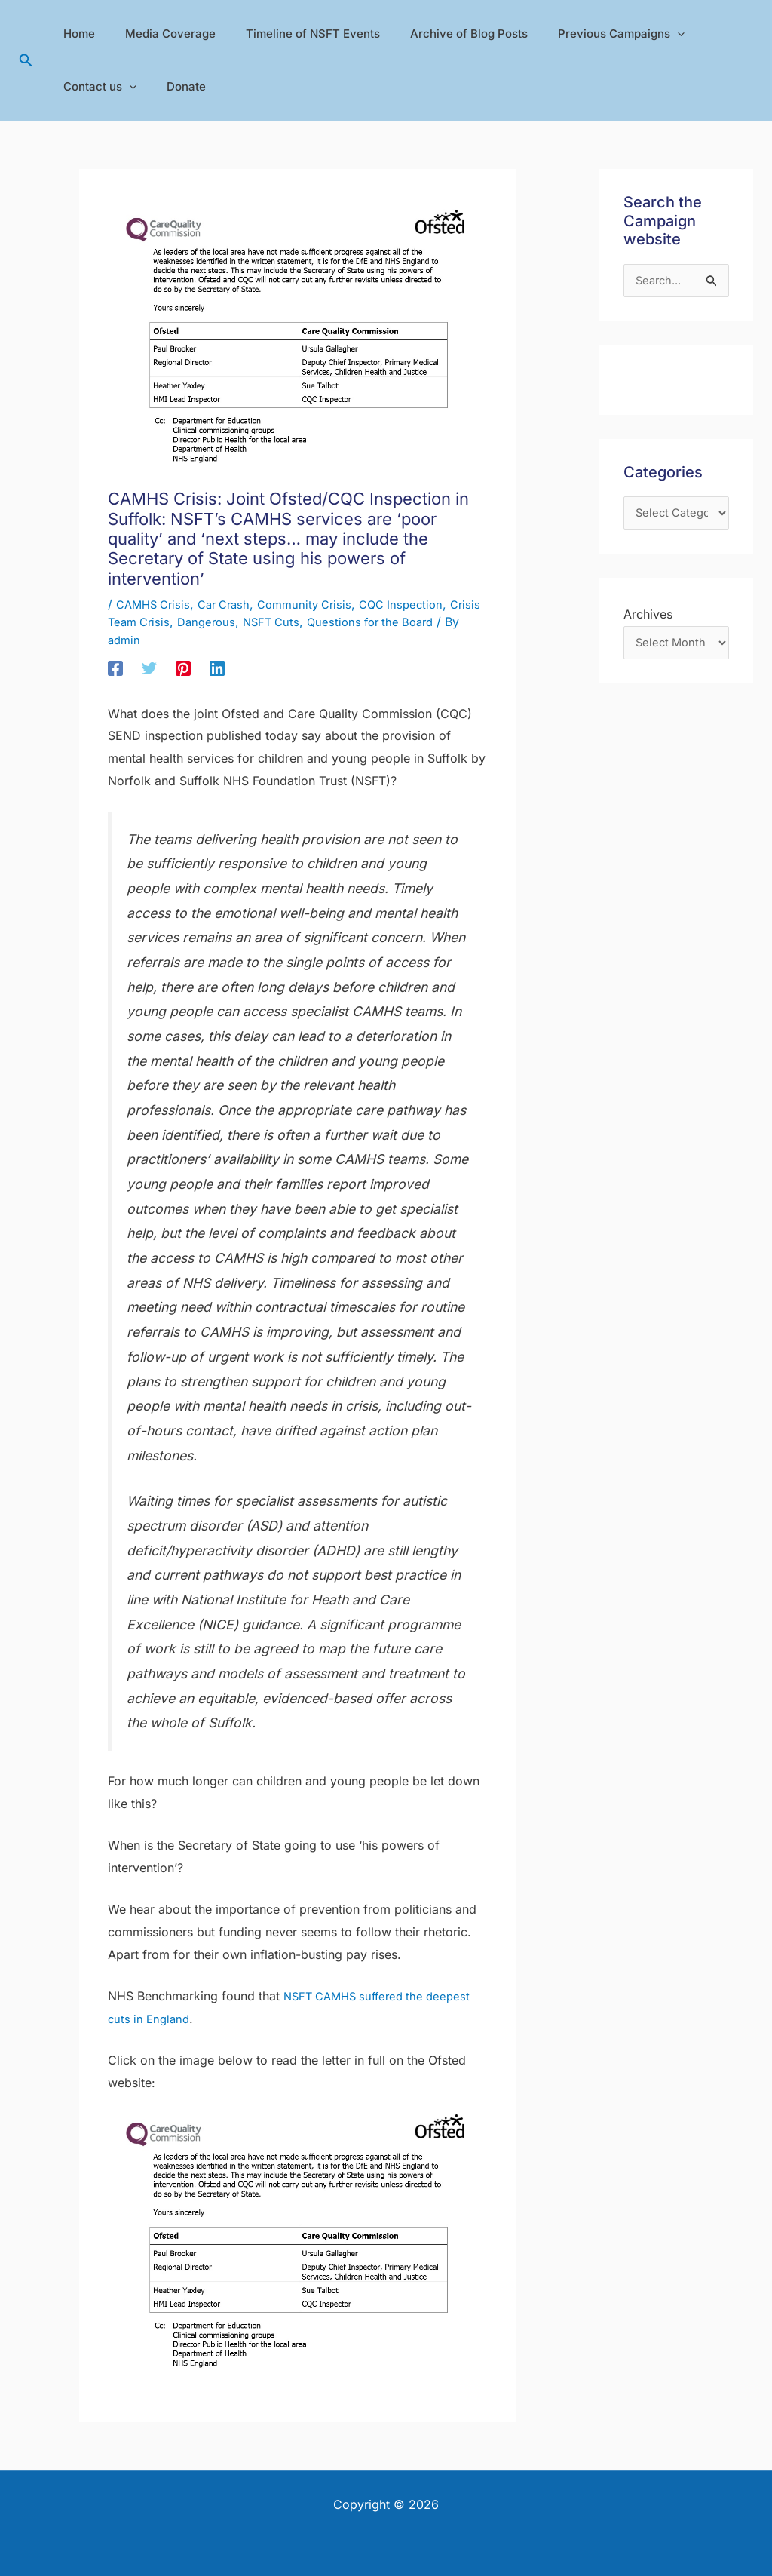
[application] (643, 34)
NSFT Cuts (316, 621)
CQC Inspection (420, 604)
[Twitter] (149, 667)
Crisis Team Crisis (159, 621)
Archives (647, 618)
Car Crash (232, 604)
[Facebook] (115, 667)
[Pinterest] (183, 667)
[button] (26, 61)
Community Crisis (318, 604)
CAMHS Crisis (156, 604)
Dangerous (248, 621)
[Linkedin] (217, 667)
